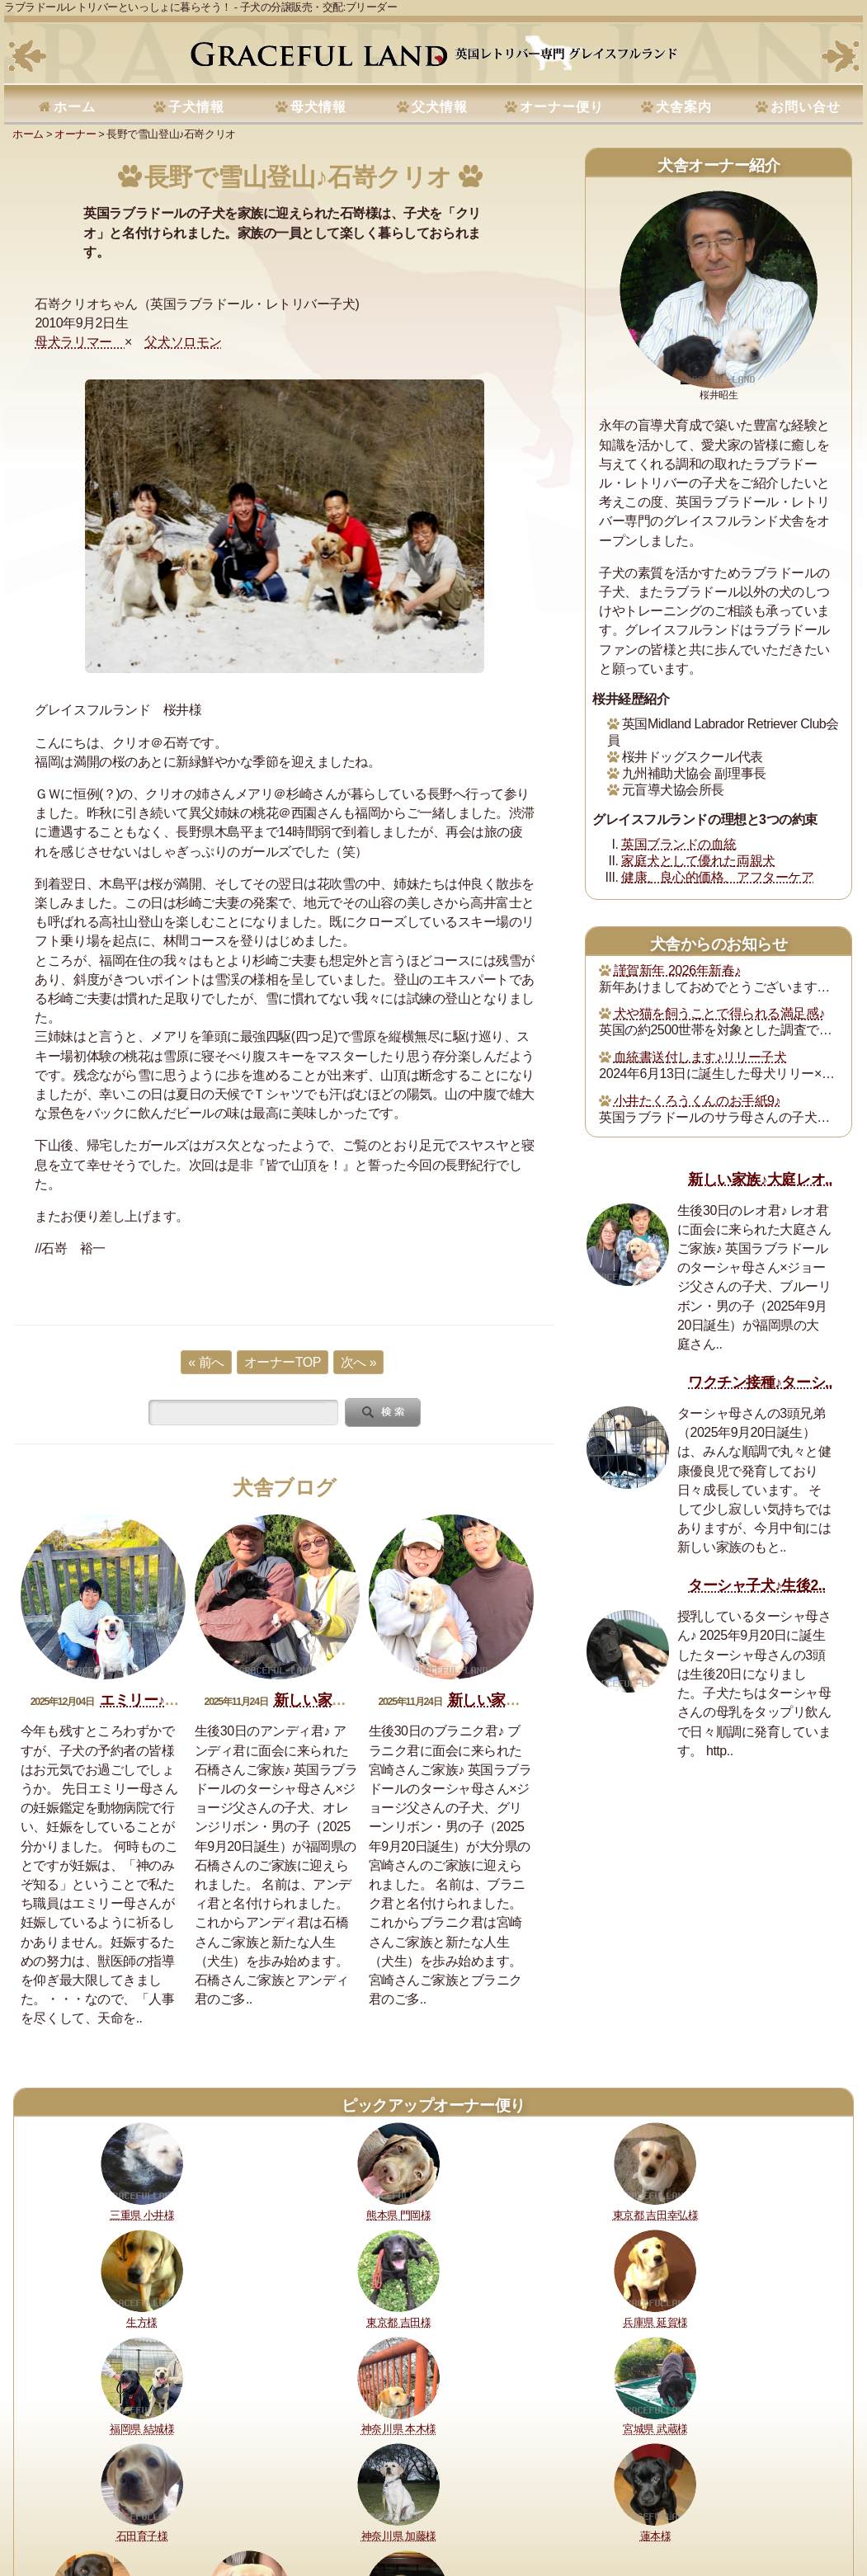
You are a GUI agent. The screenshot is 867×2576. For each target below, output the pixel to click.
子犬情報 (196, 107)
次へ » (358, 1362)
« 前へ (206, 1362)
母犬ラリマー (80, 342)
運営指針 (553, 2507)
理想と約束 (51, 2507)
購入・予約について (247, 2507)
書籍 (512, 2507)
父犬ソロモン (182, 342)
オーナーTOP (282, 1362)
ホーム (75, 107)
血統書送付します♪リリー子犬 (700, 1057)
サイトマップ (791, 2507)
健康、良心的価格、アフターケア (717, 877)
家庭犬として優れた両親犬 (698, 861)
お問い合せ (805, 107)
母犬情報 (318, 107)
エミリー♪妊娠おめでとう (183, 1700)
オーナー (75, 134)
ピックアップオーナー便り (433, 2105)
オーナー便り (562, 107)
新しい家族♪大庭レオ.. (760, 1179)
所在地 (392, 2507)
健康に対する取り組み (139, 2507)
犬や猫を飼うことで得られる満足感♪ (719, 1013)
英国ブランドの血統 (679, 844)
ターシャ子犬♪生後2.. (756, 1585)
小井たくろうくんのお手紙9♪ (697, 1101)
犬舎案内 (684, 107)
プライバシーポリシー (636, 2507)
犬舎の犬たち (335, 2507)
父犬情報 (440, 107)
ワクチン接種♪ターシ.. (760, 1382)
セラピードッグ (454, 2507)
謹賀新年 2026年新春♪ (677, 970)
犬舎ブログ (285, 1487)
